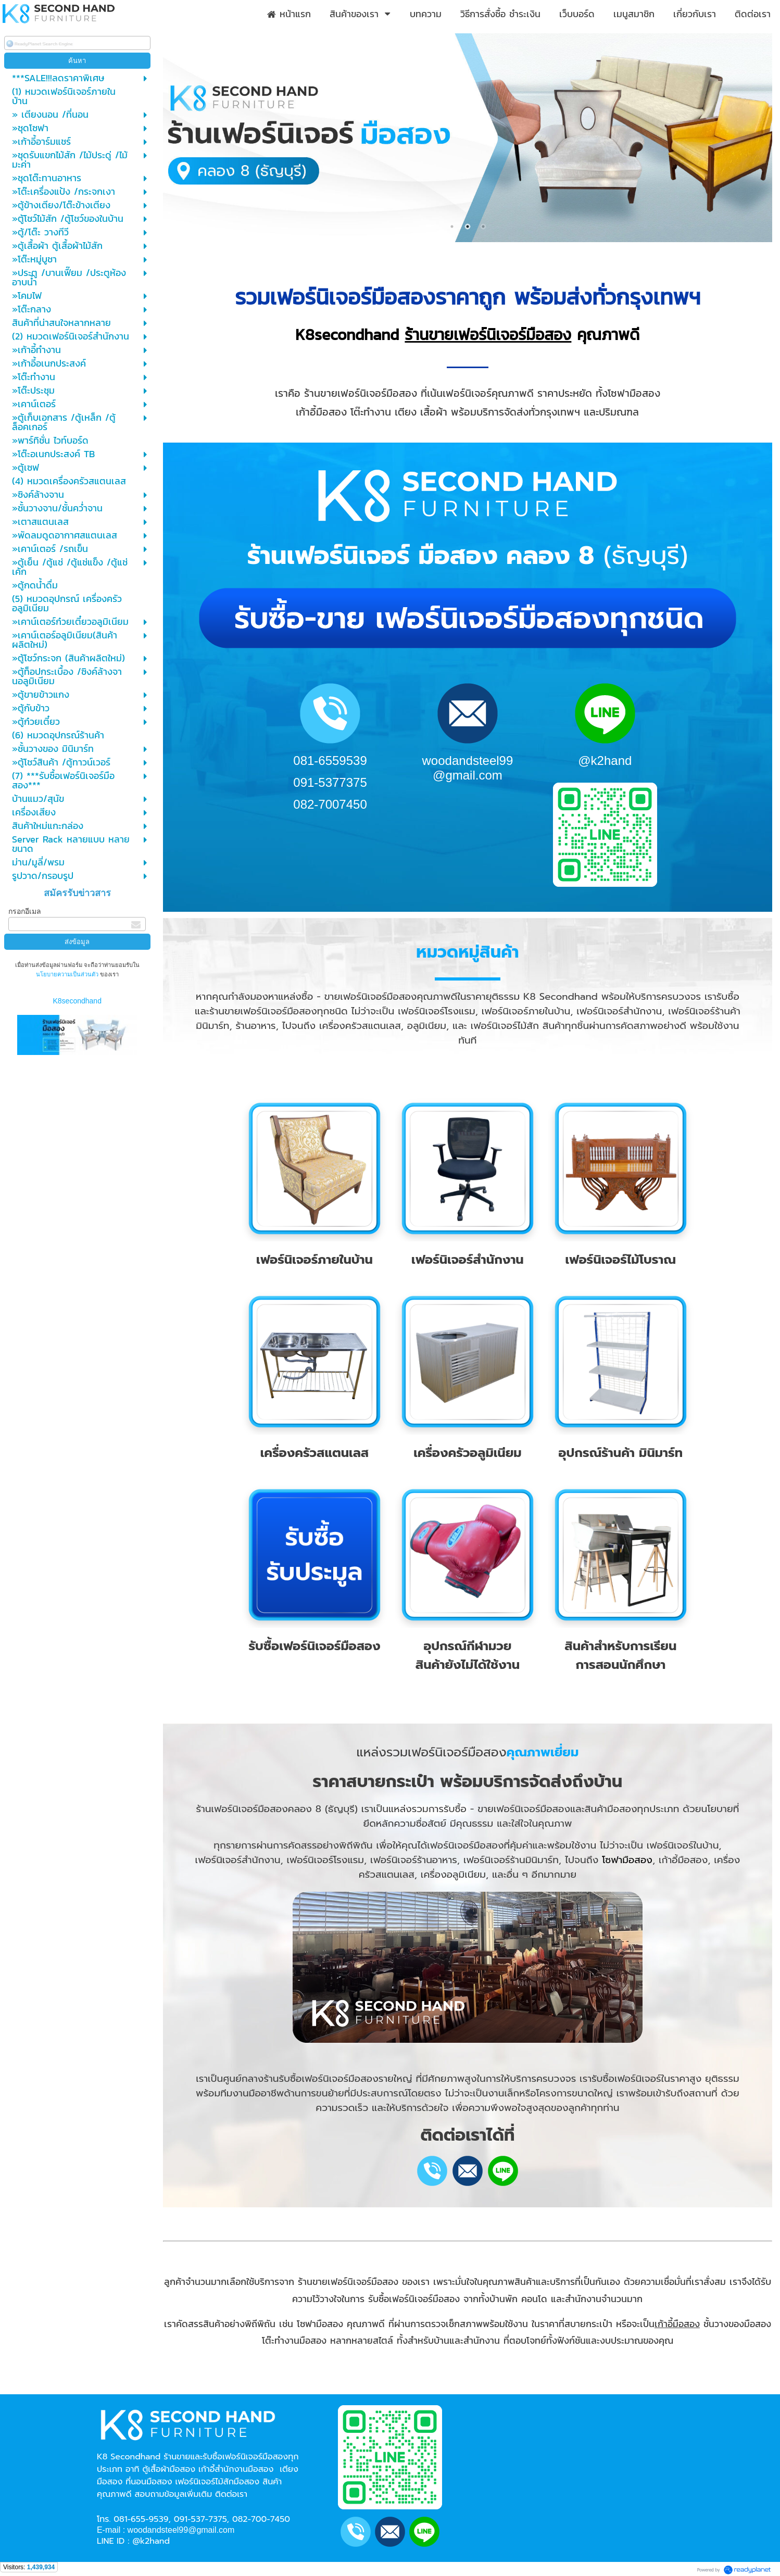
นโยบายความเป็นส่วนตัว (68, 974)
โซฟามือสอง (627, 1860)
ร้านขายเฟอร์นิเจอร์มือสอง (488, 334)
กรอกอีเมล (24, 911)
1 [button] (452, 226)
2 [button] (467, 226)
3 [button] (483, 226)
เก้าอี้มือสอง (677, 2324)
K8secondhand (77, 1001)
